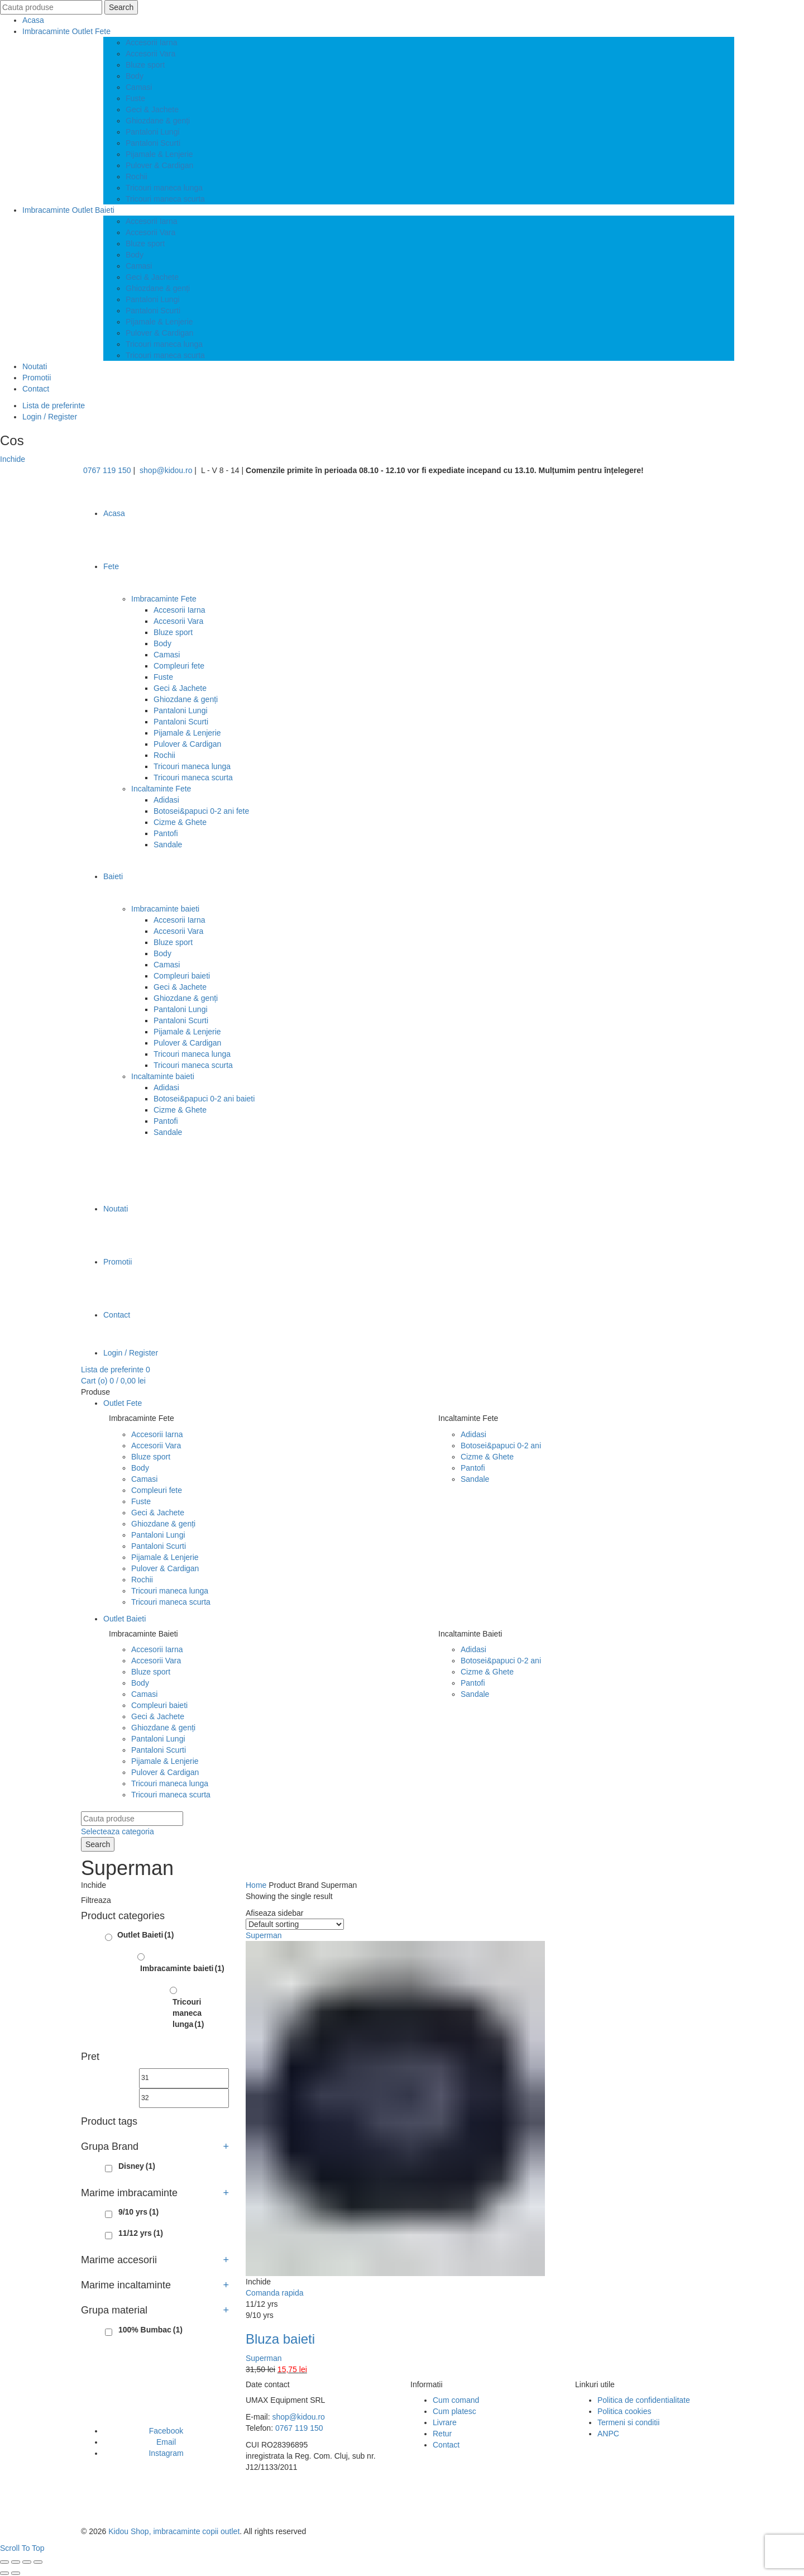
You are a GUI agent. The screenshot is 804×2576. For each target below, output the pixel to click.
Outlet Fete (122, 1403)
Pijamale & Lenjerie (159, 154)
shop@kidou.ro (166, 470)
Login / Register (49, 416)
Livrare (445, 2422)
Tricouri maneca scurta (165, 198)
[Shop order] (295, 1924)
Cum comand (456, 2400)
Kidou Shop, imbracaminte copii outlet (174, 2531)
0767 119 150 (107, 470)
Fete (111, 566)
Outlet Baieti (124, 1618)
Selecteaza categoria (117, 1831)
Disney (136, 2166)
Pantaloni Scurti (153, 143)
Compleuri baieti (182, 975)
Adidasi (166, 799)
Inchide (12, 459)
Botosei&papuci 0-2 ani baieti (204, 1098)
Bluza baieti (280, 2338)
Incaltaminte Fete (161, 788)
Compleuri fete (179, 665)
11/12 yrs (140, 2233)
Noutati (34, 366)
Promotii (36, 377)
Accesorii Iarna (152, 42)
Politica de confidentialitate (643, 2400)
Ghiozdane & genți (158, 120)
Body (134, 75)
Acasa (33, 20)
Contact (35, 388)
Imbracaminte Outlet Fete (66, 31)
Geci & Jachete (152, 109)
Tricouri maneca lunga (164, 187)
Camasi (139, 87)
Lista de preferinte (53, 405)
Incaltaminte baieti (162, 1076)
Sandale (168, 844)
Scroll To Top (22, 2548)
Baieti (113, 876)
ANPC (608, 2433)
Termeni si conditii (628, 2422)
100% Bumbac (150, 2329)
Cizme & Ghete (180, 822)
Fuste (135, 98)
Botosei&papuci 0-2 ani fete (201, 811)
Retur (442, 2433)
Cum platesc (454, 2411)
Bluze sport (145, 64)
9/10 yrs (138, 2211)
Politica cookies (624, 2411)
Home (256, 1885)
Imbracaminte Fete (164, 598)
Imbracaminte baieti (165, 908)
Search (121, 7)
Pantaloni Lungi (153, 131)
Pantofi (166, 833)
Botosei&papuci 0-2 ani (501, 1445)
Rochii (136, 176)
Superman (264, 2358)
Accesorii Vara (150, 53)
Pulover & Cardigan (159, 165)
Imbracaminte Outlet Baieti (68, 210)
